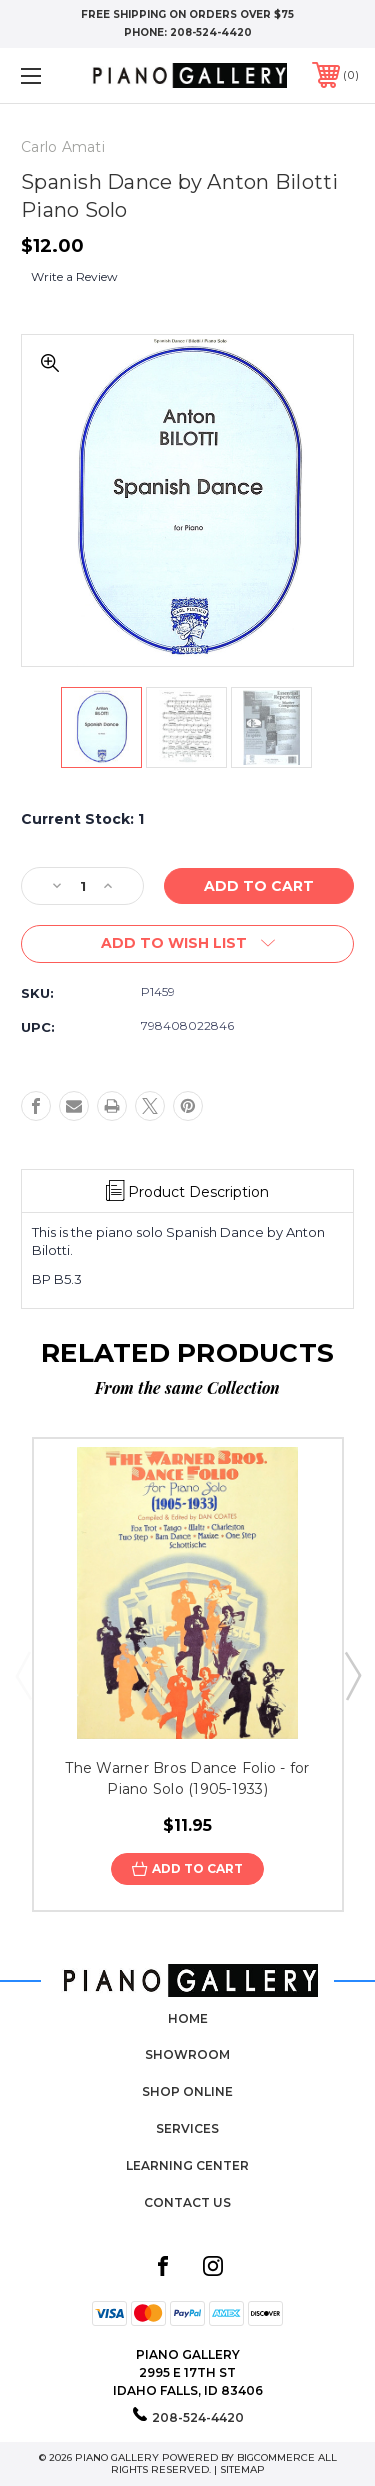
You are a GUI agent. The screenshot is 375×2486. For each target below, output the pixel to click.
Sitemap (242, 2469)
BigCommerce (276, 2457)
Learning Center (187, 2165)
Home (188, 2018)
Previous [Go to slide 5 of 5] (23, 1675)
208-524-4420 (211, 32)
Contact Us (187, 2202)
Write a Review (74, 276)
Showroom (187, 2054)
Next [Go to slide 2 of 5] (352, 1675)
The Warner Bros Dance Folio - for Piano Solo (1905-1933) (187, 1778)
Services (187, 2128)
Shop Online (187, 2091)
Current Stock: (82, 819)
